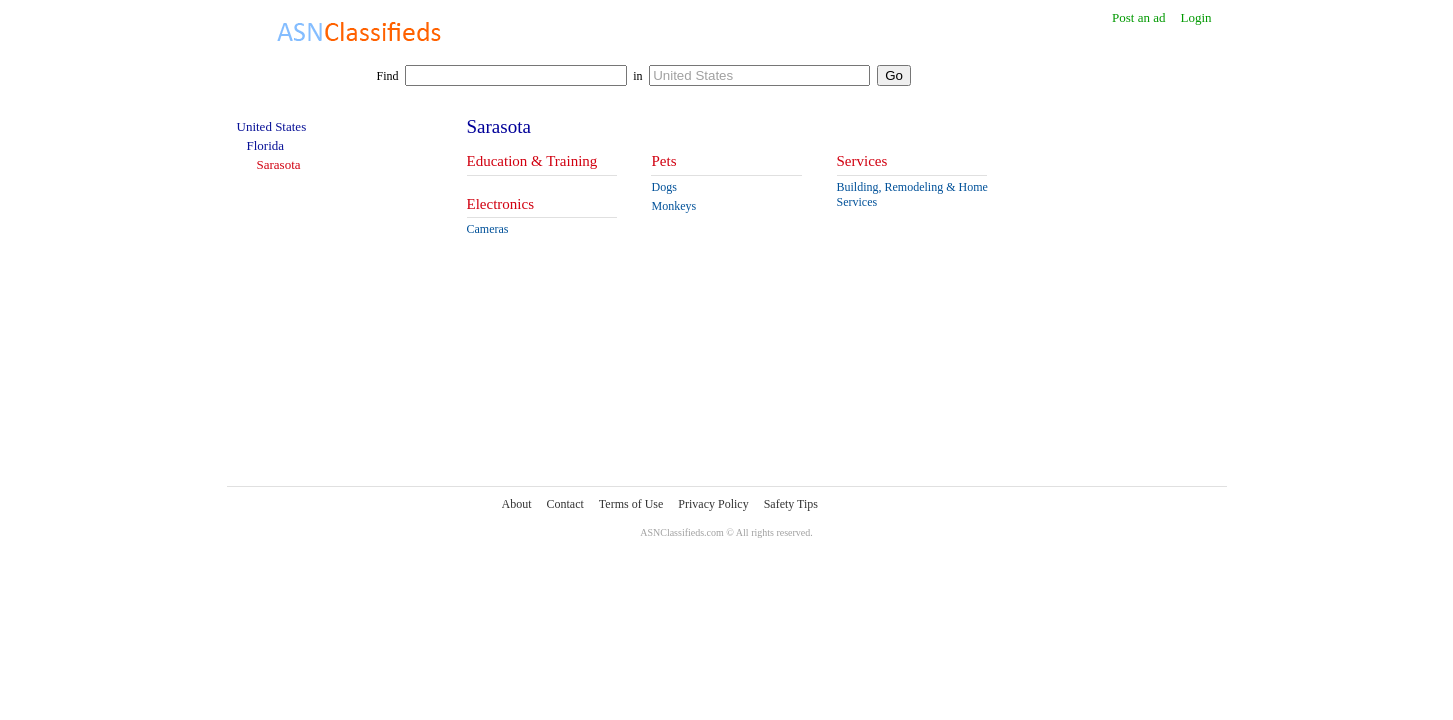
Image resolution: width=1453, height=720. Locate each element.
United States (272, 126)
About (517, 504)
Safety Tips (791, 504)
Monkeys (673, 206)
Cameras (488, 229)
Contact (565, 504)
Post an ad (1138, 17)
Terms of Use (631, 504)
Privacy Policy (713, 504)
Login (1195, 17)
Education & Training (532, 161)
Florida (266, 145)
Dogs (663, 187)
